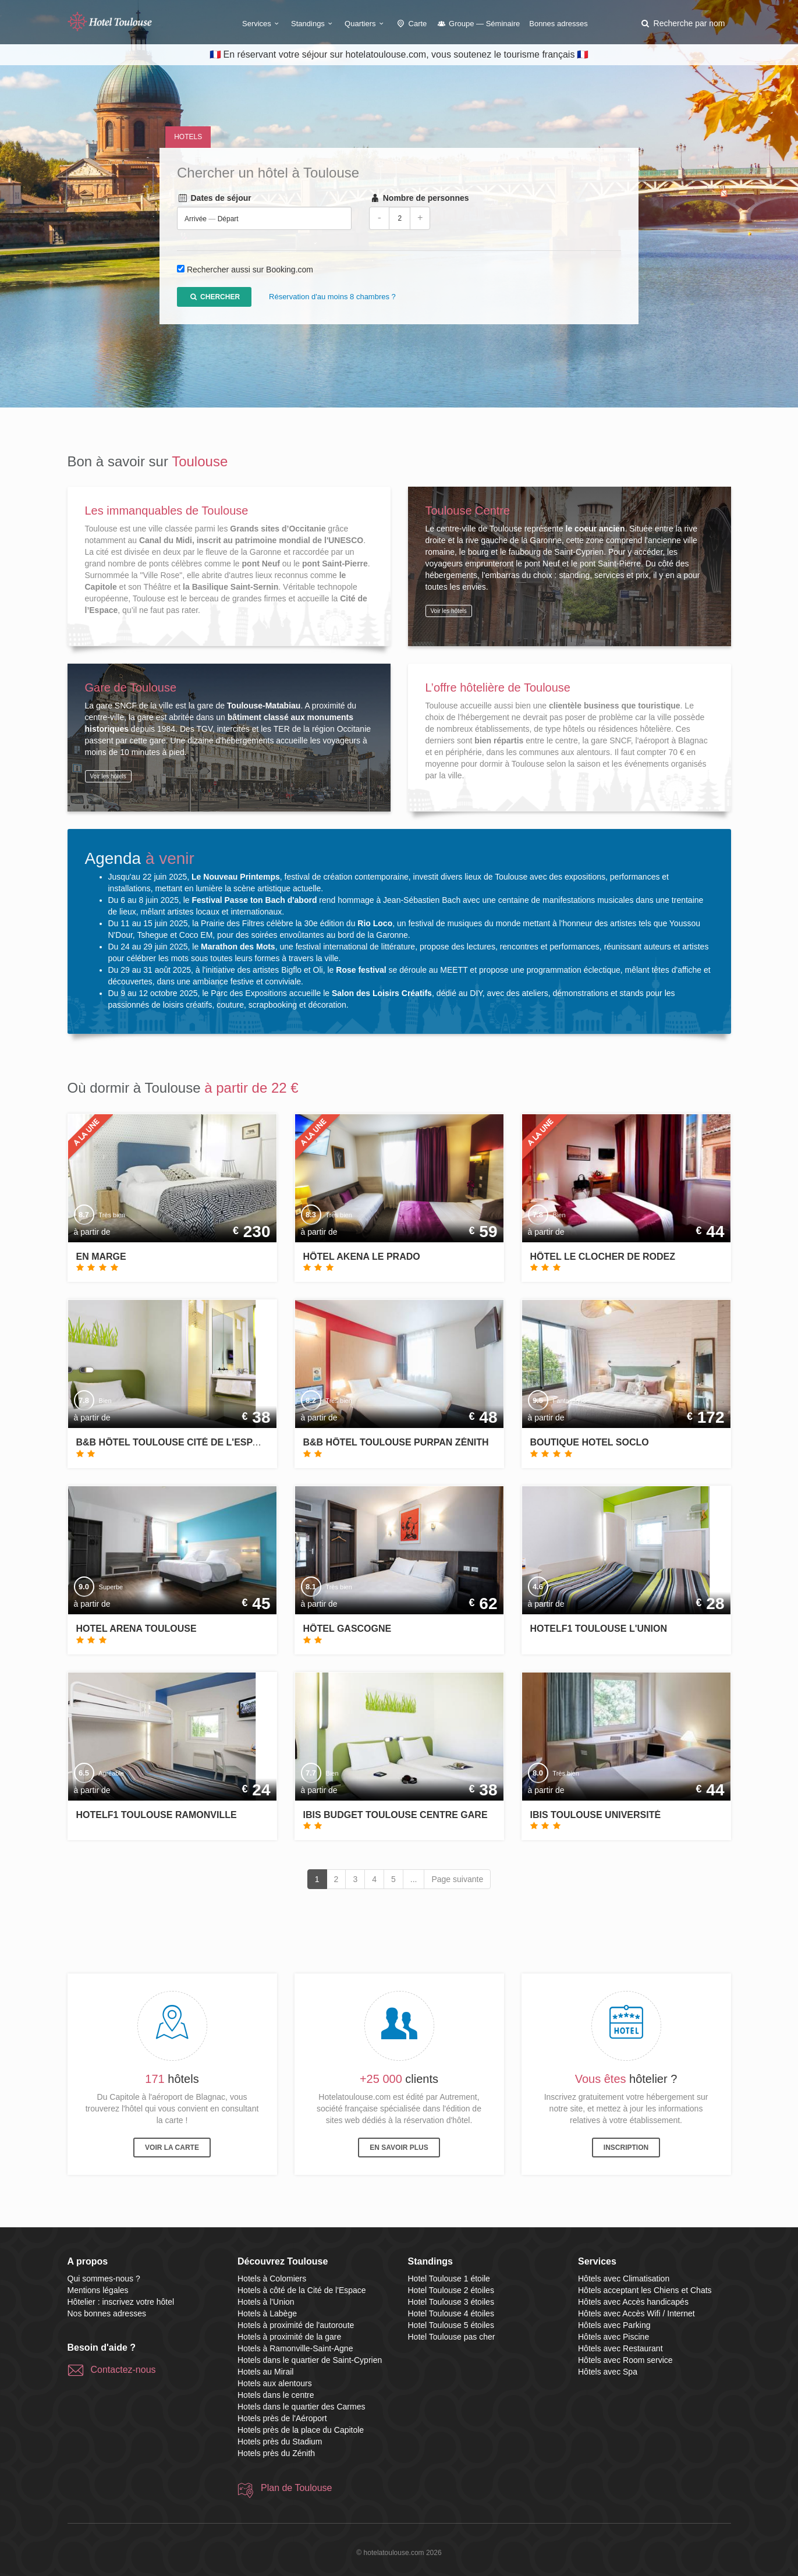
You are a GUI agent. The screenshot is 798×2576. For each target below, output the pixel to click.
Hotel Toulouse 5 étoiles (451, 2325)
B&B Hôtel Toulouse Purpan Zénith (396, 1442)
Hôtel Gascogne (347, 1629)
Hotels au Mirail (265, 2371)
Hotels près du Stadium (279, 2441)
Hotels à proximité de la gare (289, 2336)
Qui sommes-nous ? (104, 2278)
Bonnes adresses (558, 23)
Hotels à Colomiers (271, 2278)
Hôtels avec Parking (614, 2325)
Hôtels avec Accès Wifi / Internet (636, 2313)
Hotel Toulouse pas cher (451, 2336)
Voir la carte (172, 2147)
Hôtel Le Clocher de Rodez (603, 1257)
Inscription (626, 2147)
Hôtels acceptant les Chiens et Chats (645, 2290)
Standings (313, 23)
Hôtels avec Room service (625, 2360)
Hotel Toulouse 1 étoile (449, 2278)
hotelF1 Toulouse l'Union (599, 1629)
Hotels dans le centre (275, 2395)
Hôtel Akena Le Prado (361, 1257)
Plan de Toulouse (296, 2488)
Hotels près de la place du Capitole (300, 2430)
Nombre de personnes (419, 198)
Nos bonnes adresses (107, 2313)
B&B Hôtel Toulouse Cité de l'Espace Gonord (196, 1442)
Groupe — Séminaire (478, 23)
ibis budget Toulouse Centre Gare (395, 1815)
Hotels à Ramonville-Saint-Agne (295, 2348)
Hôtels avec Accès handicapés (633, 2301)
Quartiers (365, 23)
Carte (411, 23)
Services (262, 23)
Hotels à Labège (267, 2313)
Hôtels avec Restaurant (620, 2348)
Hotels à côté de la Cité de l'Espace (301, 2290)
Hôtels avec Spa (607, 2371)
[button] (682, 23)
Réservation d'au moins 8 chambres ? (332, 297)
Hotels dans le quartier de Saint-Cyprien (309, 2360)
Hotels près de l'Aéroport (282, 2418)
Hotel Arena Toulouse (136, 1629)
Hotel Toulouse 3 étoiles (451, 2301)
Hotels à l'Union (266, 2301)
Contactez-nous (123, 2370)
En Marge (101, 1257)
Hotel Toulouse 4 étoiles (451, 2313)
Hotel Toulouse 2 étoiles (451, 2290)
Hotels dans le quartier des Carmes (301, 2406)
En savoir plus (399, 2147)
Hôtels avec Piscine (613, 2336)
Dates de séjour (214, 198)
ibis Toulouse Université (595, 1815)
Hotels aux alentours (274, 2383)
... (413, 1879)
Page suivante (457, 1879)
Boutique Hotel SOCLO (589, 1442)
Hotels (188, 137)
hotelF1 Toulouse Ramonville (156, 1815)
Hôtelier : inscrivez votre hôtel (121, 2301)
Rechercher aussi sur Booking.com (250, 270)
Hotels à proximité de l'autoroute (295, 2325)
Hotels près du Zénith (276, 2453)
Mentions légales (98, 2290)
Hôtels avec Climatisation (623, 2278)
